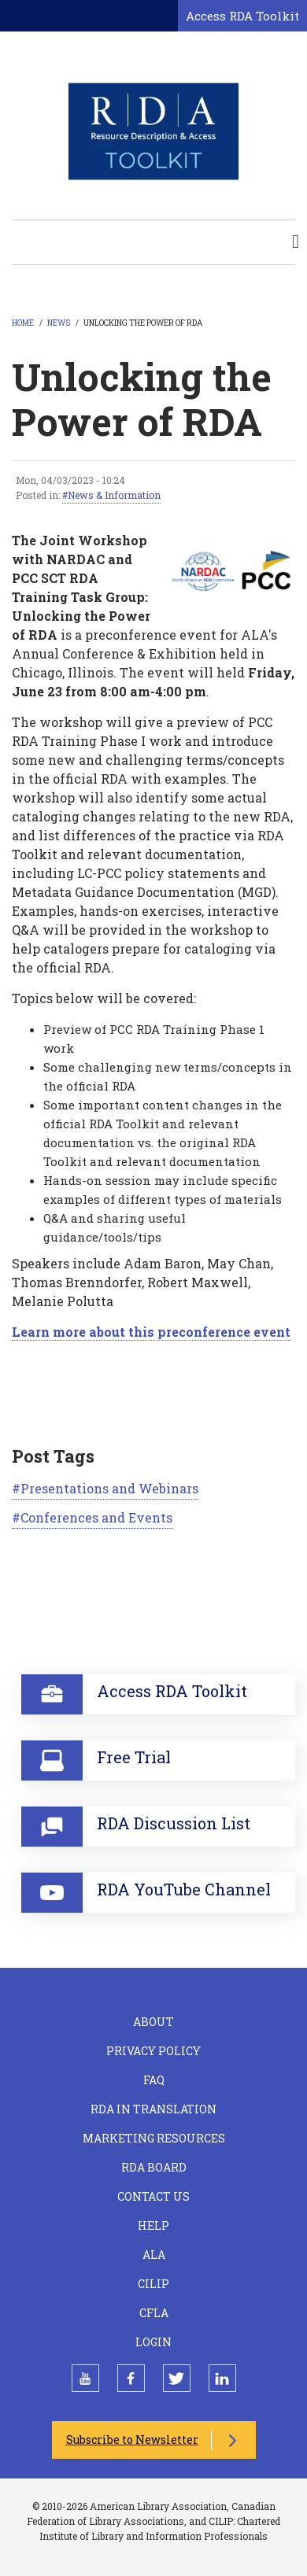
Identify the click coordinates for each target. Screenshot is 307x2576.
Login (153, 2341)
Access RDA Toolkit (242, 16)
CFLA (153, 2312)
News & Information (114, 495)
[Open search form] (163, 16)
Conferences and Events (96, 1517)
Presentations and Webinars (109, 1488)
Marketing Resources (154, 2138)
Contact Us (153, 2196)
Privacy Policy (153, 2050)
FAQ (154, 2079)
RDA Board (154, 2167)
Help (153, 2225)
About (153, 2021)
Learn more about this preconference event (151, 1331)
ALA (153, 2254)
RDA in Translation (153, 2109)
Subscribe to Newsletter (132, 2439)
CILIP (153, 2283)
